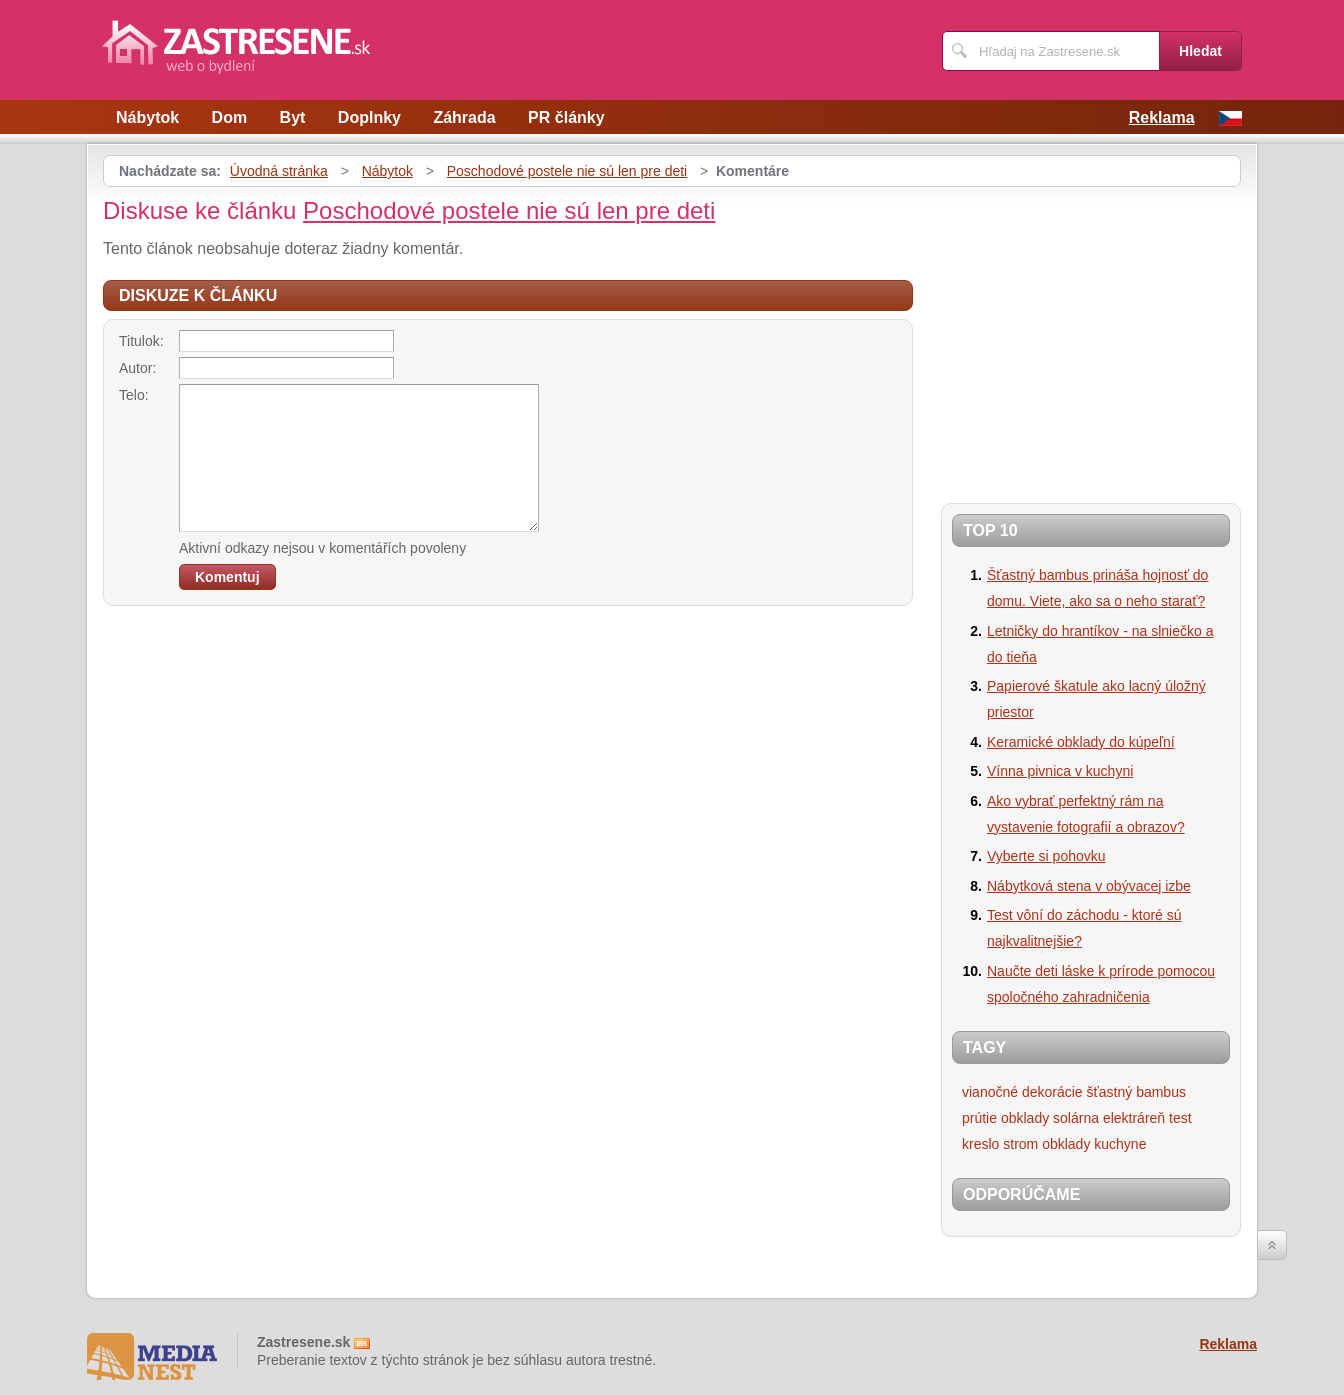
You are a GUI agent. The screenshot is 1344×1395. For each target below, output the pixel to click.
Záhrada (464, 117)
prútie (979, 1118)
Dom (230, 117)
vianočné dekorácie (1022, 1092)
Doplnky (369, 117)
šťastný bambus (1136, 1092)
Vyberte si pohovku (1046, 856)
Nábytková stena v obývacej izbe (1089, 886)
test (1180, 1118)
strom (1020, 1144)
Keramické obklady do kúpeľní (1081, 742)
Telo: (134, 395)
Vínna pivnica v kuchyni (1060, 771)
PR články (566, 117)
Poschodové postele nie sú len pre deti (567, 171)
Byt (293, 117)
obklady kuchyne (1094, 1144)
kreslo (980, 1144)
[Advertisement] (1109, 337)
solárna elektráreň (1109, 1118)
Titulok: (141, 341)
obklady (1025, 1118)
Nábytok (147, 117)
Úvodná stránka (279, 171)
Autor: (137, 368)
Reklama (1162, 117)
